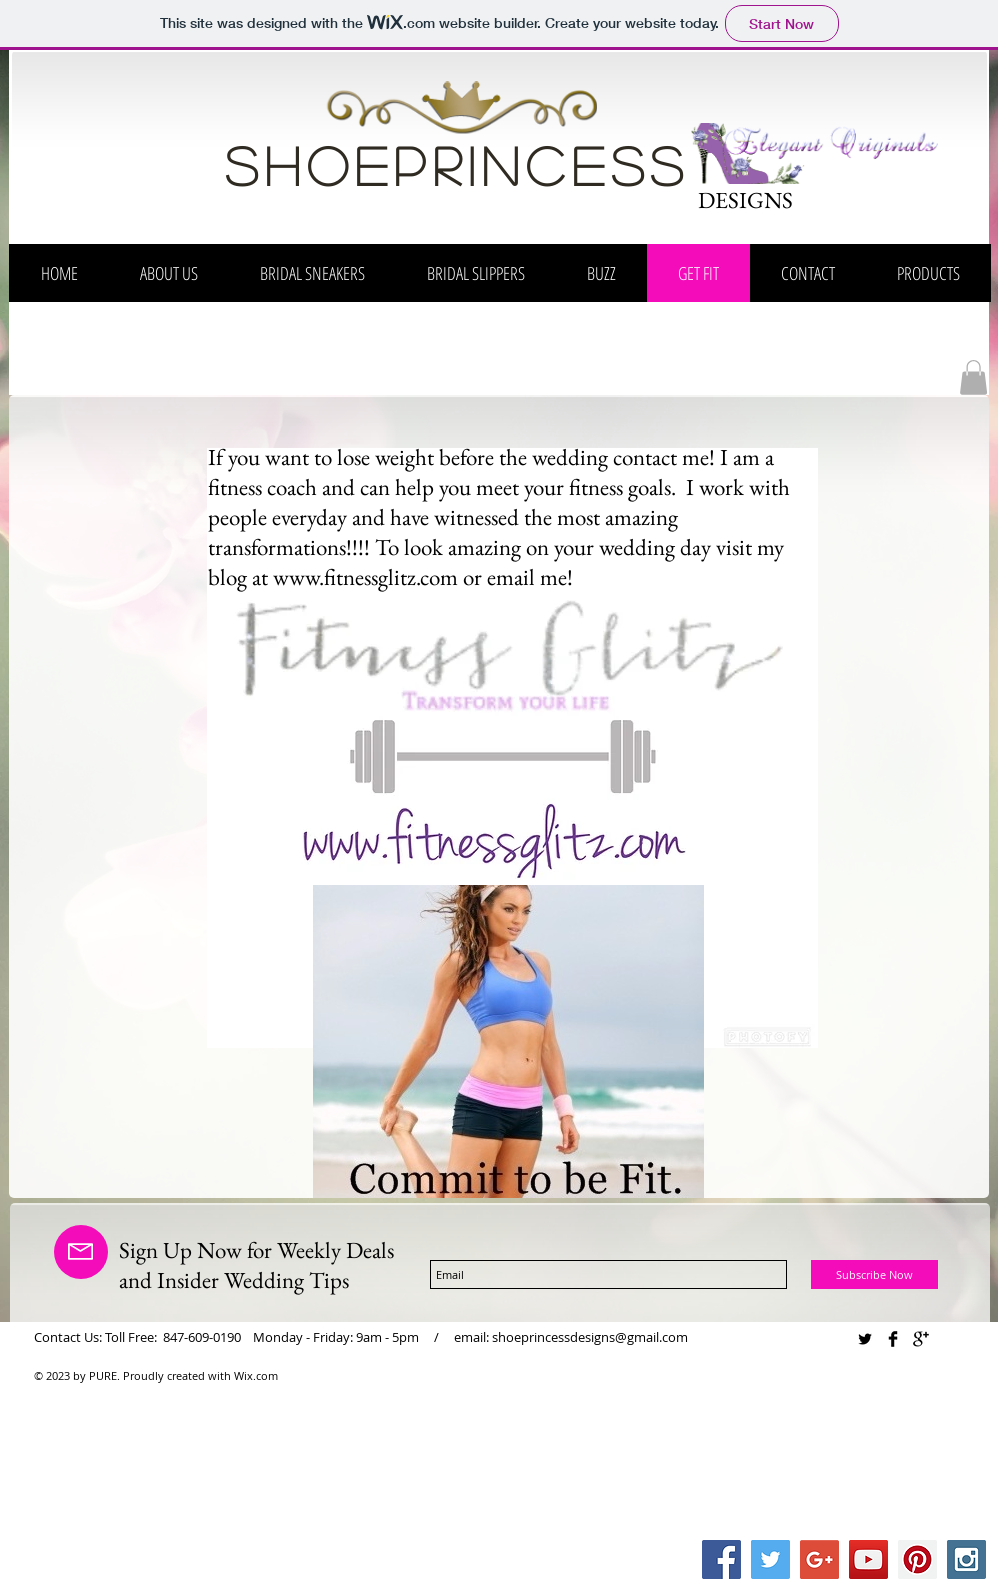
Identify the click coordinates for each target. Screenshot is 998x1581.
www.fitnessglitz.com (365, 577)
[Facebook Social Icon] (721, 1559)
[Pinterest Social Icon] (917, 1559)
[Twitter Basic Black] (865, 1339)
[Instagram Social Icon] (966, 1559)
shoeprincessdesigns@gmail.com (590, 1337)
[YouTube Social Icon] (868, 1559)
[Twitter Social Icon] (770, 1559)
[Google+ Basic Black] (921, 1339)
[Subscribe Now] (874, 1274)
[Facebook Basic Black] (893, 1339)
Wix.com (256, 1375)
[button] (973, 377)
